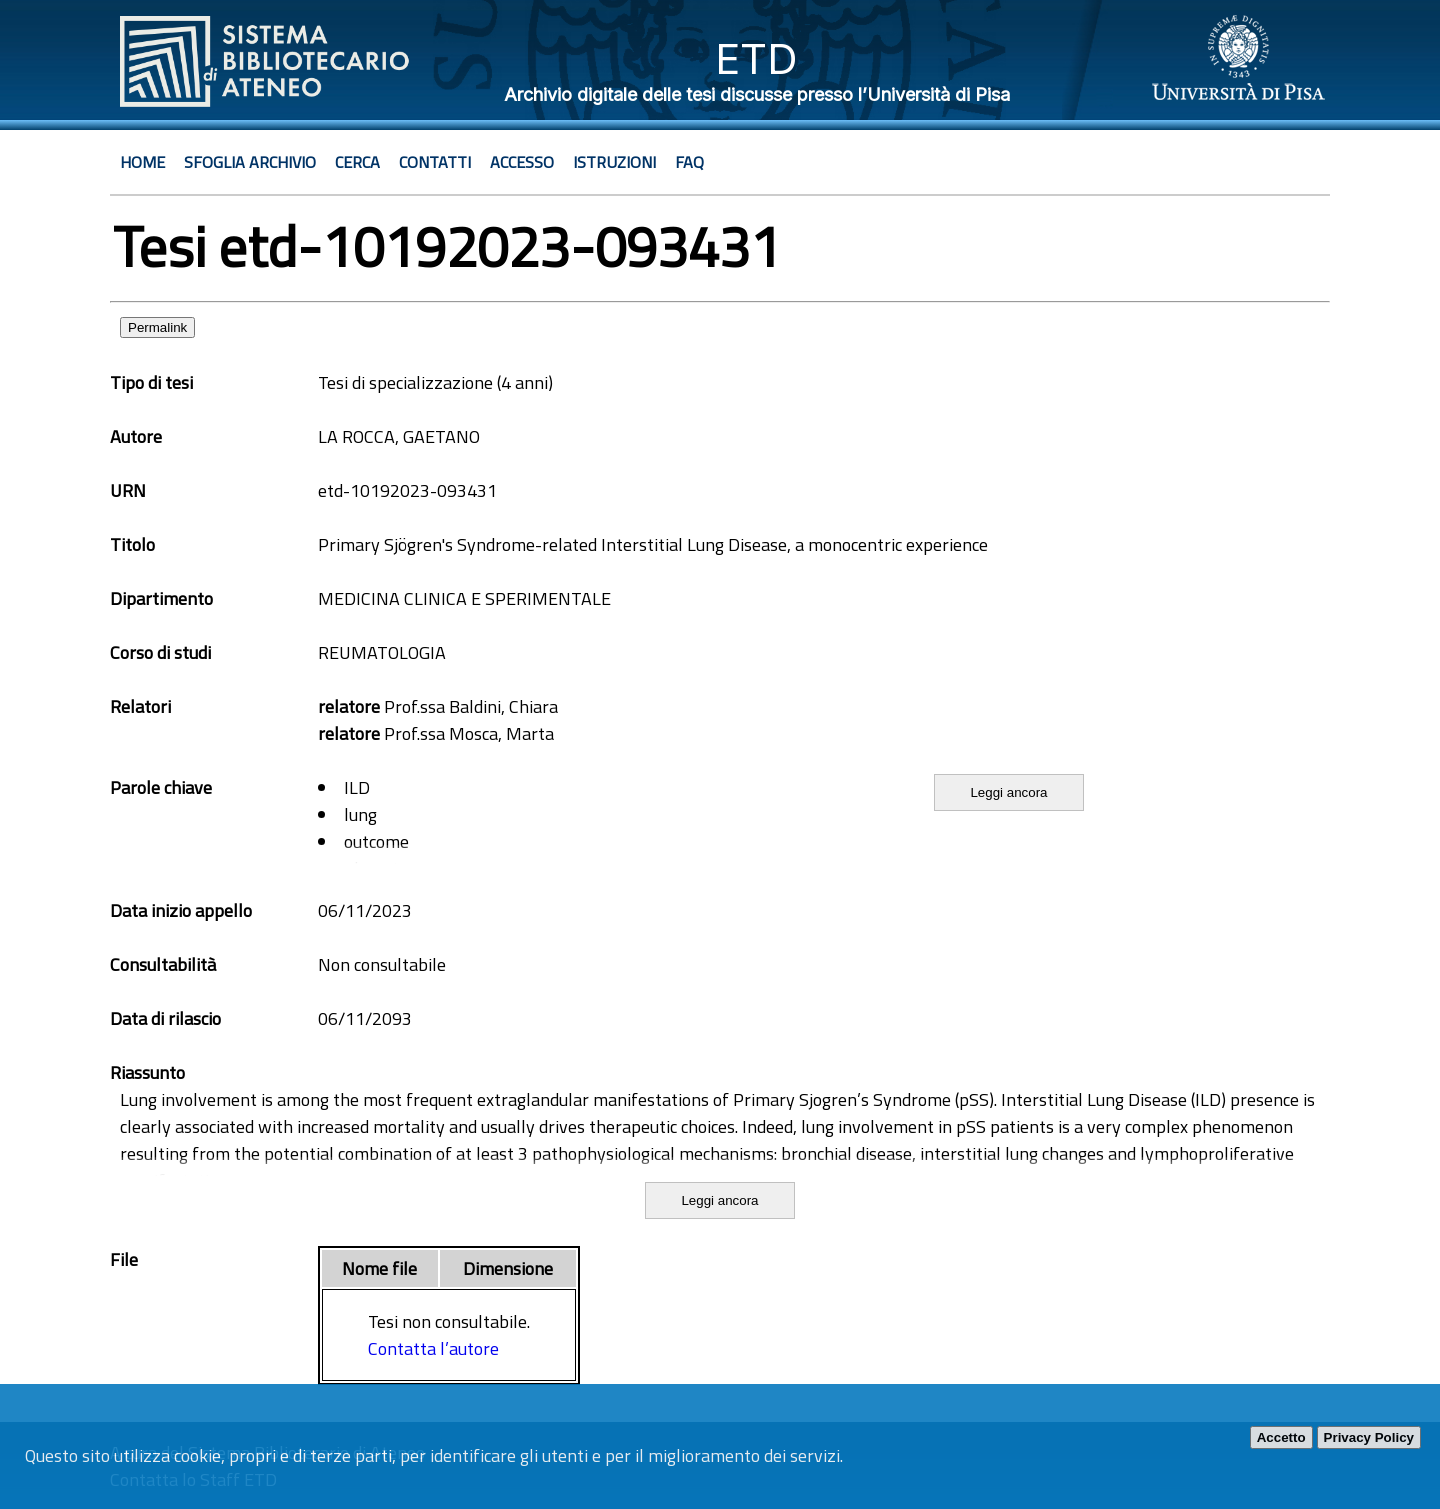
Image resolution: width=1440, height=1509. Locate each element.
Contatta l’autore (433, 1348)
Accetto (1281, 1437)
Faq (689, 162)
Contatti (435, 162)
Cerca (357, 162)
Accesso (522, 162)
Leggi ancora (1008, 792)
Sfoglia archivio (250, 162)
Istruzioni (614, 162)
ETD (756, 58)
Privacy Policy (1369, 1437)
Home (142, 162)
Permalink (157, 327)
